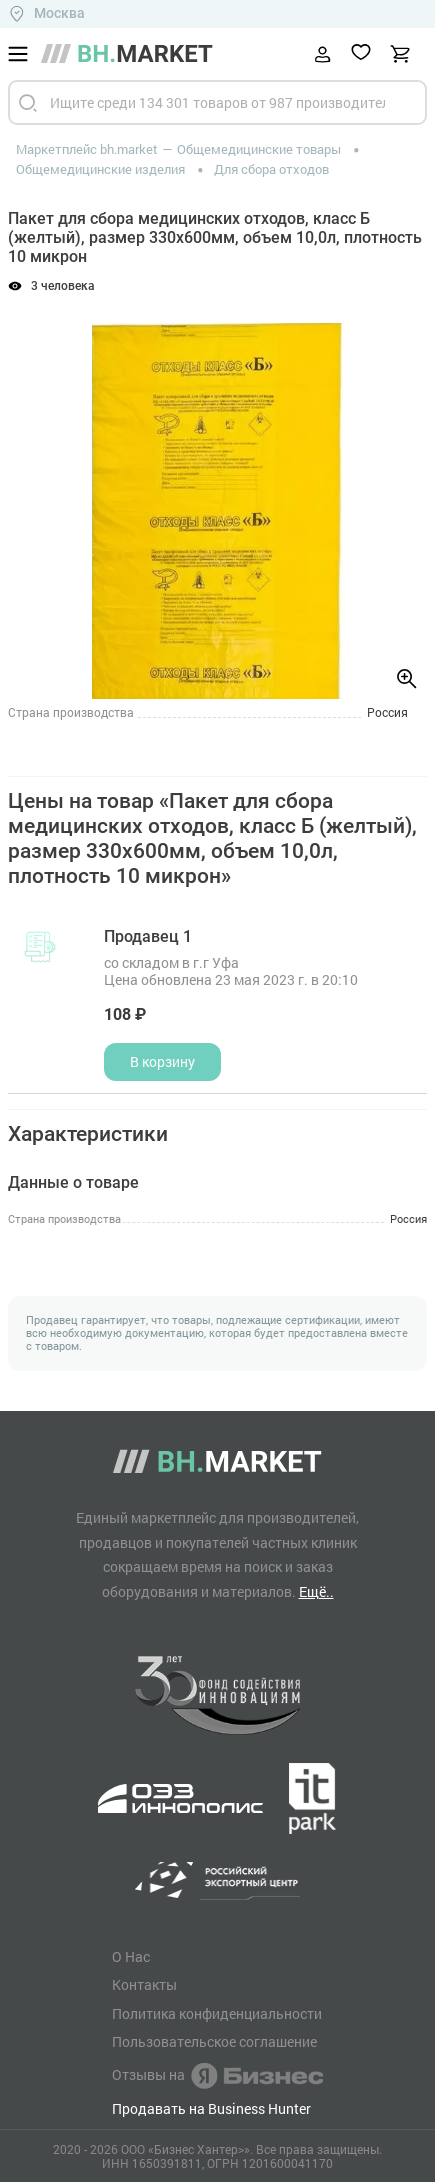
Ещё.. (316, 1591)
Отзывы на (217, 2076)
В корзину (162, 1061)
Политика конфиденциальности (217, 2014)
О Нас (131, 1957)
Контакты (144, 1985)
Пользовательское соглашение (214, 2042)
